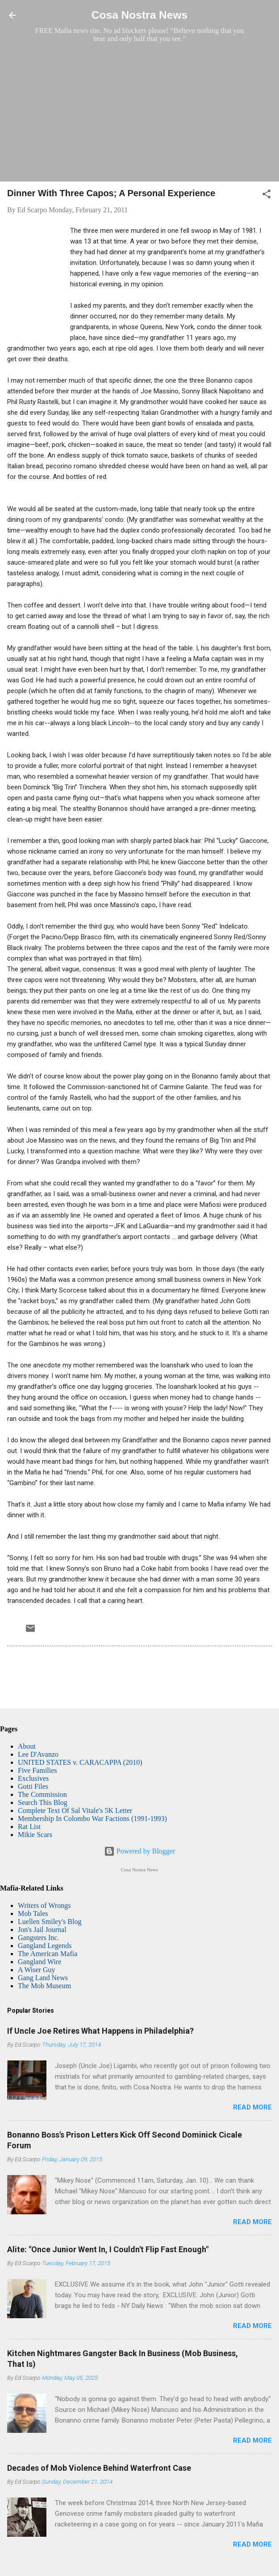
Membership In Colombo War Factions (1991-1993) (92, 1818)
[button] (266, 195)
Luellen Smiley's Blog (49, 1921)
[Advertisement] (139, 112)
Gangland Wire (39, 1961)
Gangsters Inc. (38, 1937)
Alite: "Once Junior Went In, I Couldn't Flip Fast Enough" (107, 2249)
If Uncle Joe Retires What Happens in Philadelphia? (100, 2030)
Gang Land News (43, 1978)
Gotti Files (33, 1786)
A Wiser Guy (36, 1969)
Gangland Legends (44, 1945)
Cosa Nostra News (139, 15)
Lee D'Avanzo (38, 1754)
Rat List (29, 1826)
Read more (252, 2107)
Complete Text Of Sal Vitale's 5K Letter (75, 1810)
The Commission (42, 1794)
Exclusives (33, 1778)
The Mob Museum (44, 1986)
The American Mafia (47, 1953)
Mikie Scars (35, 1834)
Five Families (37, 1770)
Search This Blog (42, 1802)
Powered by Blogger (139, 1851)
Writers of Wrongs (44, 1905)
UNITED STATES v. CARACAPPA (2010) (80, 1762)
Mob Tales (33, 1913)
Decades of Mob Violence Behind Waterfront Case (99, 2468)
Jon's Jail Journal (42, 1929)
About (27, 1746)
